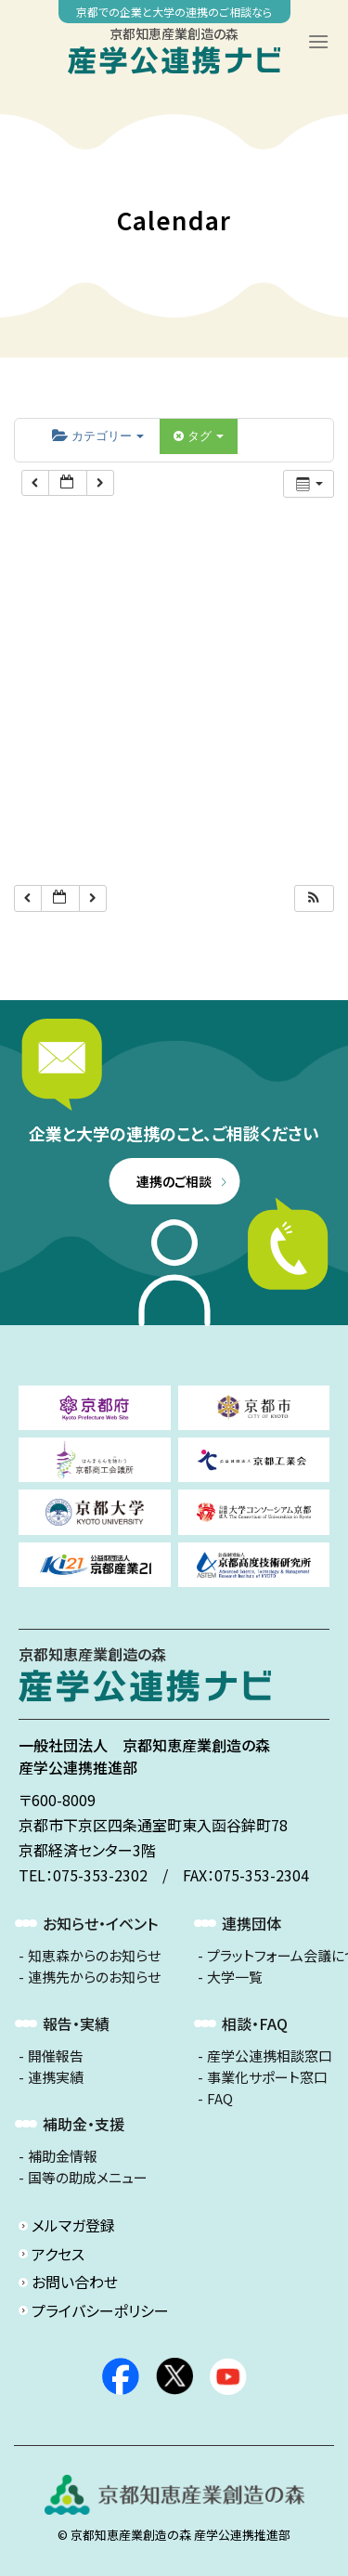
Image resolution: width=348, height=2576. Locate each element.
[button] (313, 898)
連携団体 (251, 1923)
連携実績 (56, 2077)
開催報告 (56, 2055)
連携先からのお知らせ (94, 1977)
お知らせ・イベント (100, 1923)
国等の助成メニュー (88, 2177)
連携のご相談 (174, 1181)
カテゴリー (98, 436)
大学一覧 (235, 1977)
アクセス (58, 2254)
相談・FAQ (255, 2023)
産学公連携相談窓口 (269, 2055)
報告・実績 (76, 2023)
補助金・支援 (83, 2123)
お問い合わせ (75, 2281)
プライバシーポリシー (100, 2310)
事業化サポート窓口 (267, 2077)
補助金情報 (62, 2156)
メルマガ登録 (73, 2225)
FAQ (220, 2098)
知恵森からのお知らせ (94, 1955)
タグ (199, 436)
